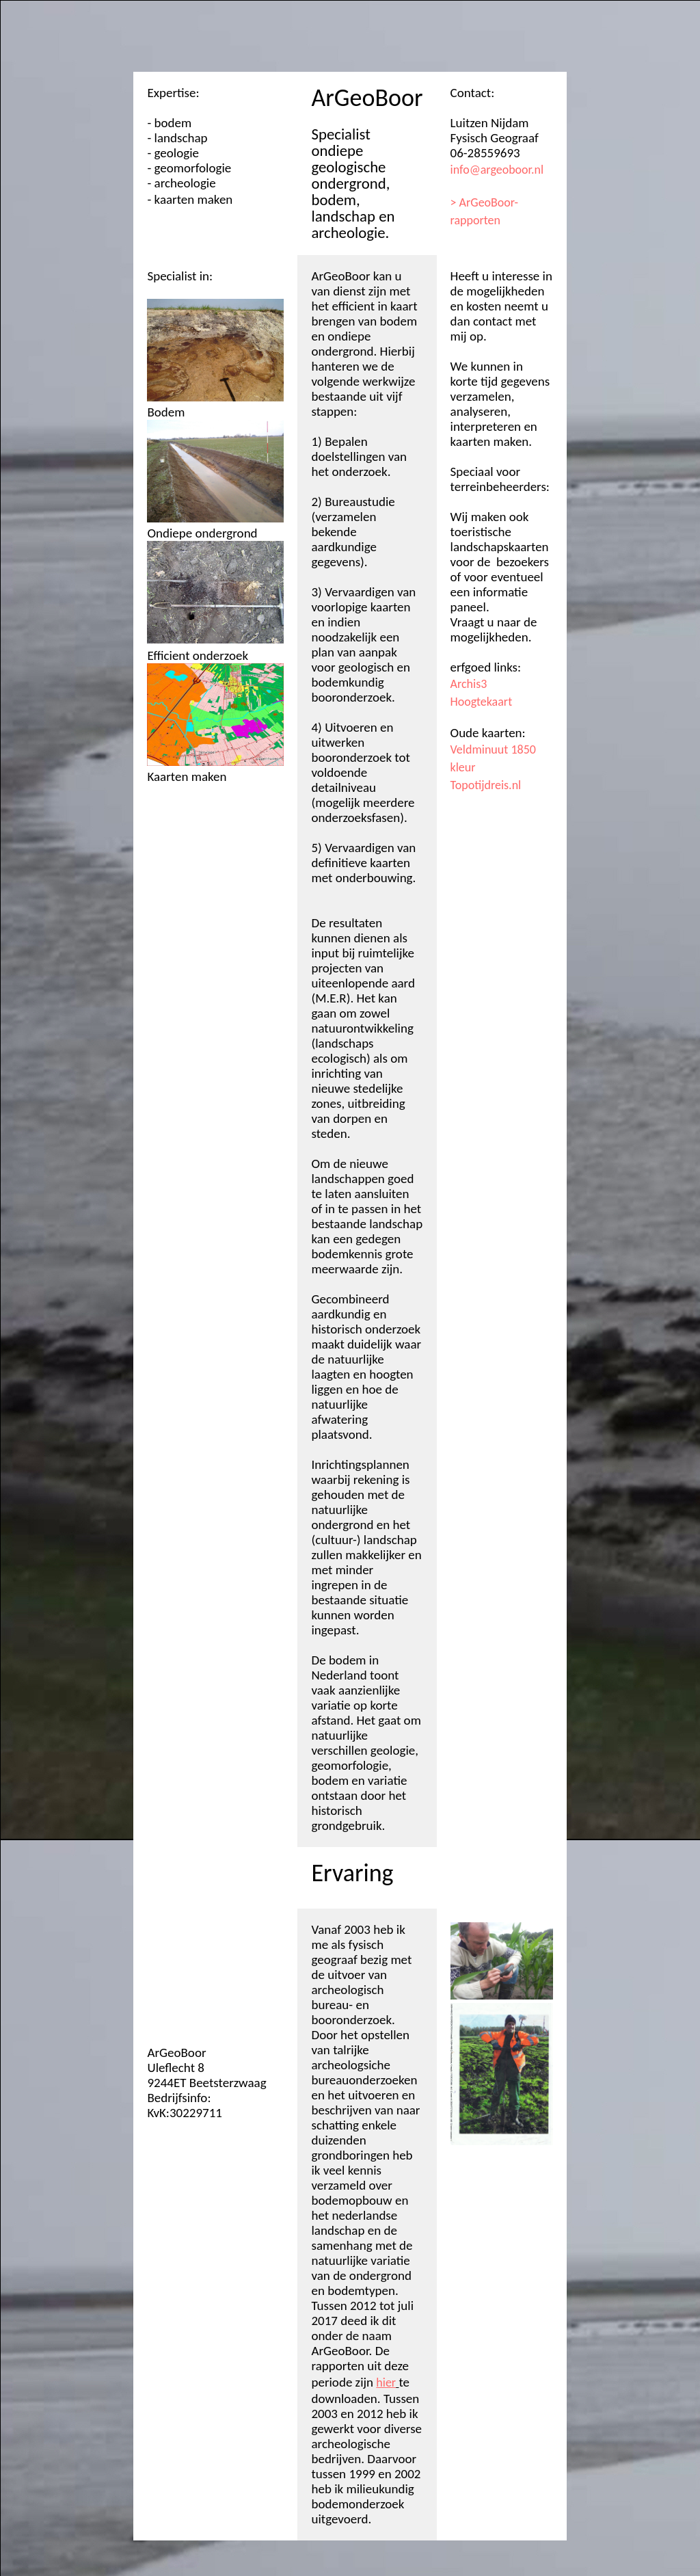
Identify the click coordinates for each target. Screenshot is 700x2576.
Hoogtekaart (481, 701)
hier (386, 2382)
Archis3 (468, 683)
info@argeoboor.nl (497, 169)
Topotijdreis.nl (486, 785)
